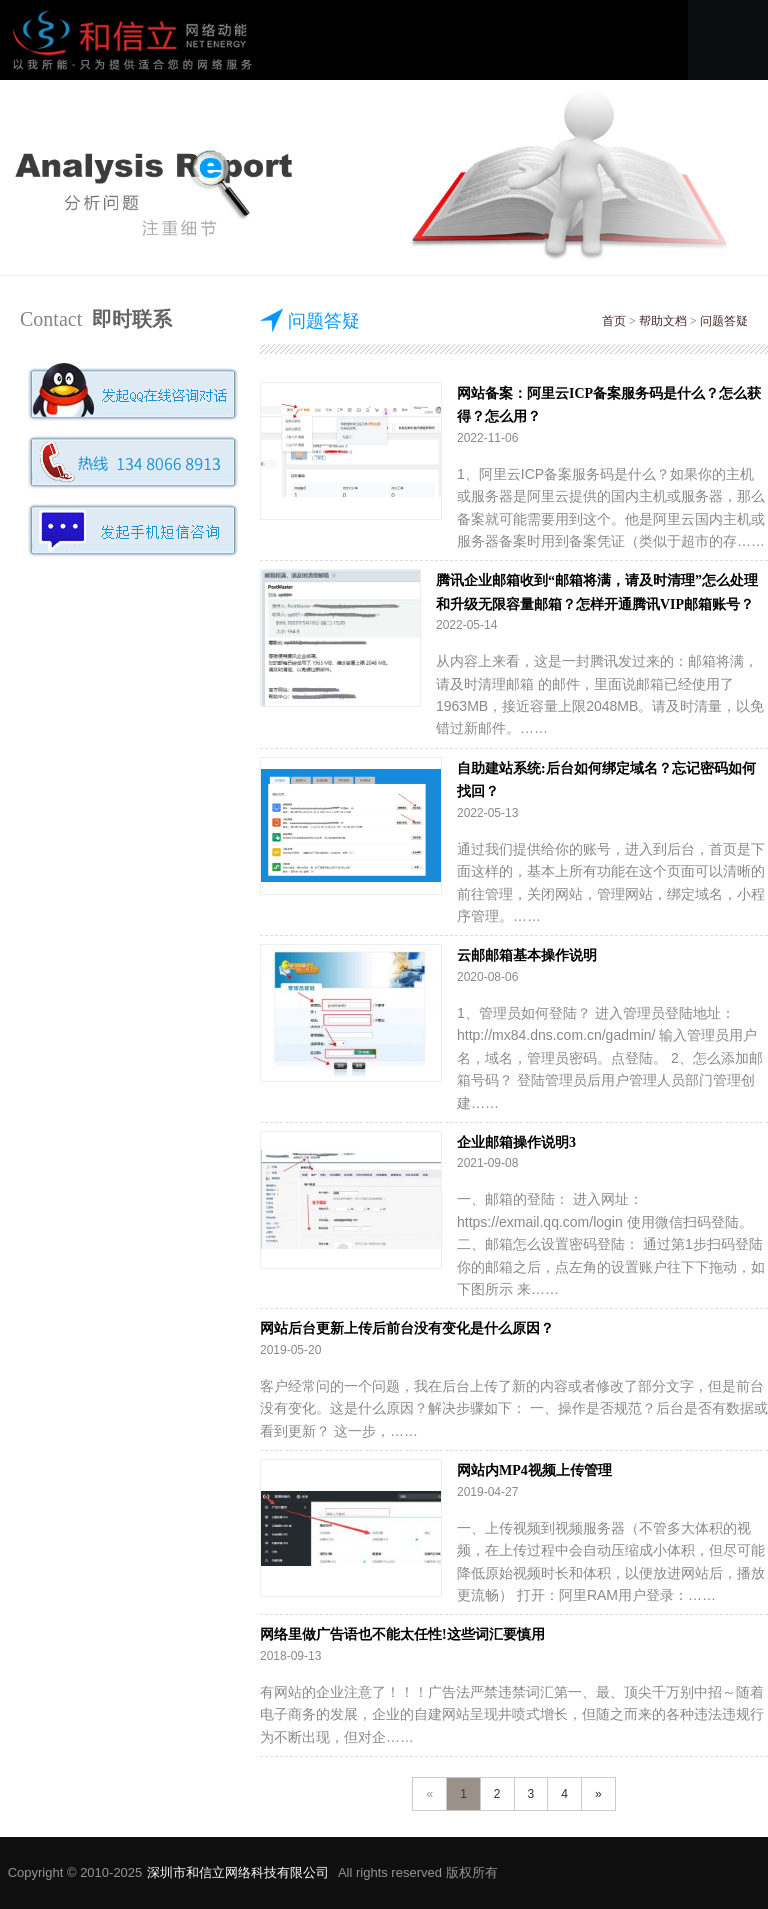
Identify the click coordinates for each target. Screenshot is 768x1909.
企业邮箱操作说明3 (516, 1142)
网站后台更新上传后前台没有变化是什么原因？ (407, 1328)
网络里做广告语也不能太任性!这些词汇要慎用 (402, 1634)
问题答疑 (724, 321)
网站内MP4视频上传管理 (534, 1470)
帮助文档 (663, 321)
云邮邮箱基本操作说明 (527, 955)
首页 (614, 321)
